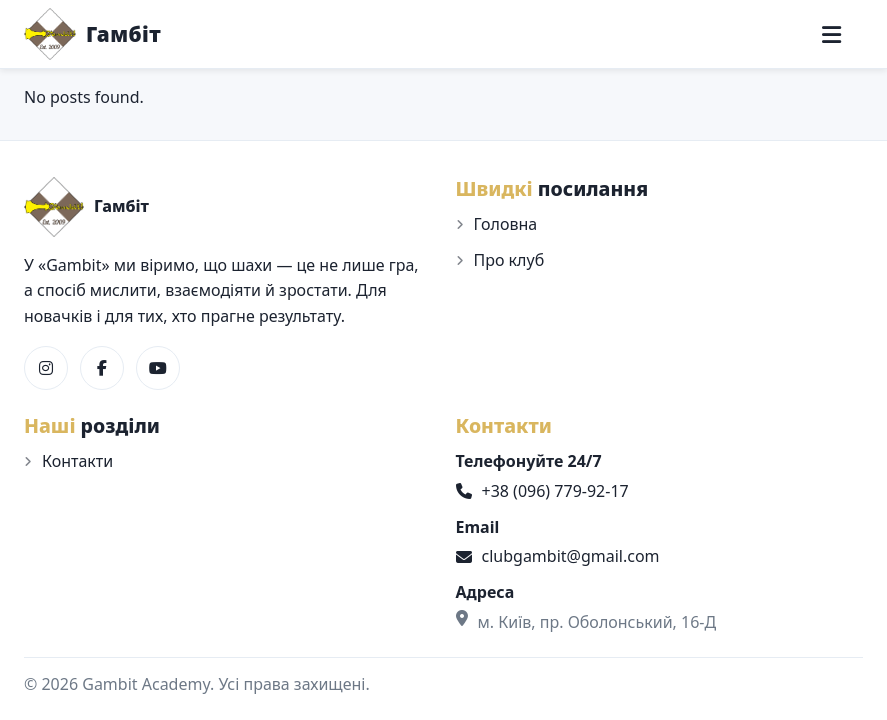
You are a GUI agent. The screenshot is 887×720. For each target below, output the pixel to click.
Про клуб (509, 260)
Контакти (77, 461)
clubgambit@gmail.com (558, 556)
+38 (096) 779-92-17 (542, 491)
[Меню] (831, 34)
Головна (506, 224)
